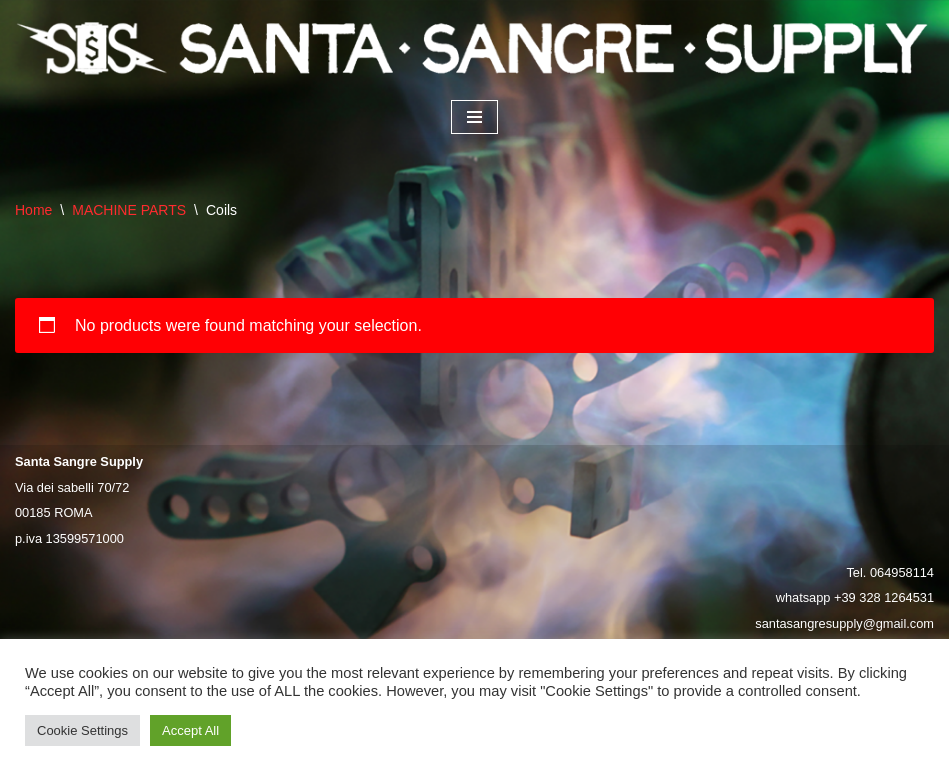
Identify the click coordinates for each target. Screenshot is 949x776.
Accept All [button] (190, 730)
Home (33, 210)
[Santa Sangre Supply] (474, 48)
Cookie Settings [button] (82, 730)
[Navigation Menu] (474, 117)
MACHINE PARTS (129, 210)
